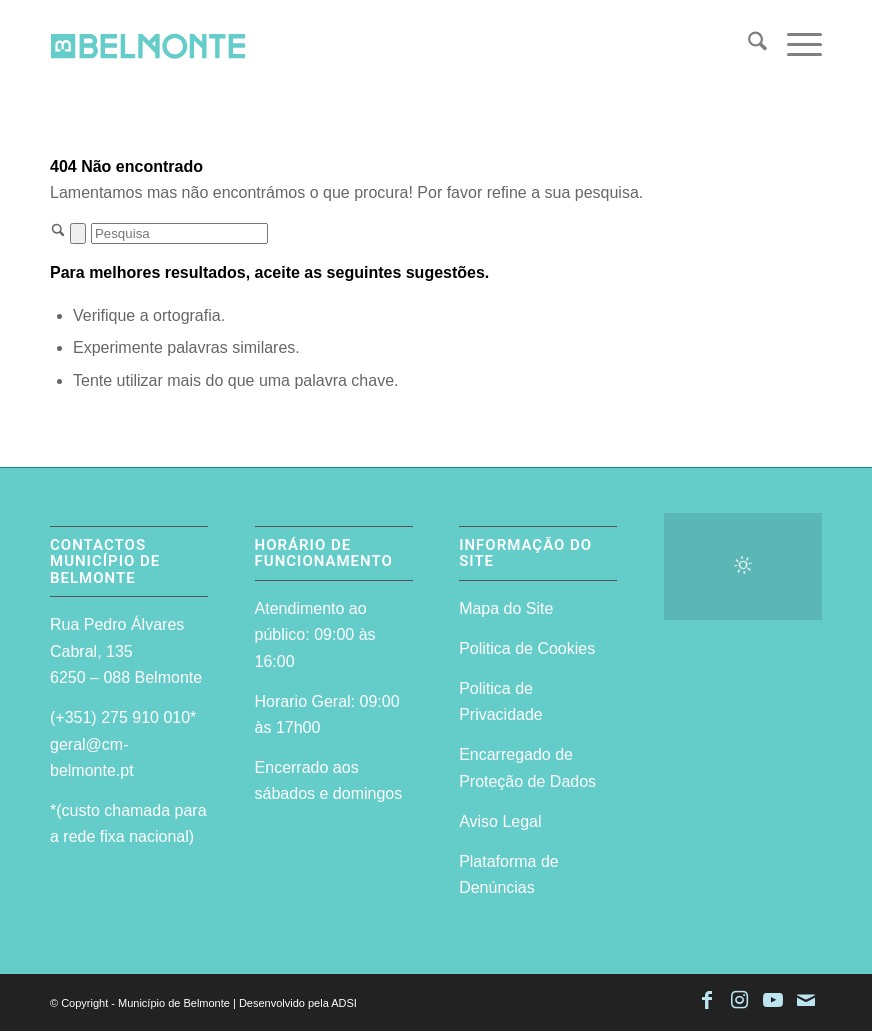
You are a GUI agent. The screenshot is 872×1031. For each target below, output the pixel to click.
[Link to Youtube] (773, 1000)
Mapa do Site (506, 608)
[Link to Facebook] (707, 1000)
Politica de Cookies (527, 648)
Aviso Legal (500, 821)
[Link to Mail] (806, 1000)
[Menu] (794, 45)
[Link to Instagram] (740, 1000)
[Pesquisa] (747, 45)
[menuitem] (747, 45)
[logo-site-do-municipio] (148, 45)
